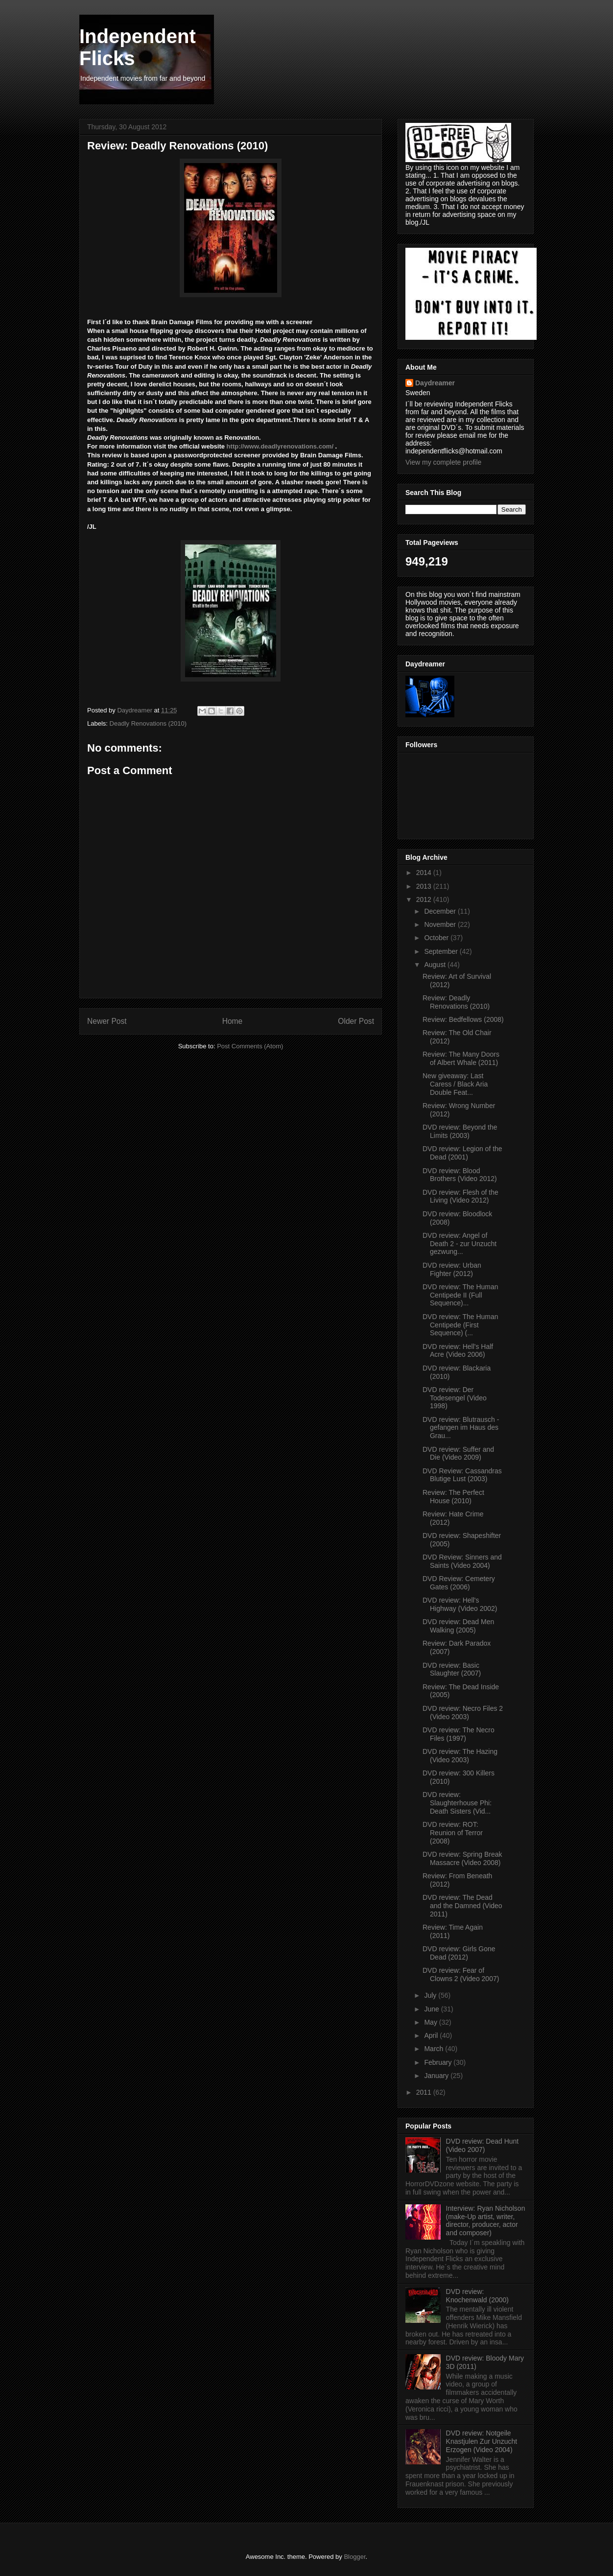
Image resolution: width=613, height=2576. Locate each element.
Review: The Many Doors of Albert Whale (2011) (461, 1058)
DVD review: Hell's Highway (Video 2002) (460, 1604)
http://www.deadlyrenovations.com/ (280, 446)
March (434, 2049)
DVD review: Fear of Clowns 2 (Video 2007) (461, 1974)
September (441, 951)
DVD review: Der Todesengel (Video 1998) (455, 1398)
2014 (424, 872)
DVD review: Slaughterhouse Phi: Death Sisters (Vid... (457, 1803)
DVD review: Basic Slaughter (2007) (452, 1669)
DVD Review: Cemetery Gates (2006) (459, 1583)
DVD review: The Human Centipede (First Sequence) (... (460, 1325)
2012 (424, 899)
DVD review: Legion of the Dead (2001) (462, 1153)
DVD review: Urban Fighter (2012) (452, 1269)
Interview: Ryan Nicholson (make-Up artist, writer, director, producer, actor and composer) (485, 2220)
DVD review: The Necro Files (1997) (459, 1734)
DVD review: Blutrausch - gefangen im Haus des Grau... (461, 1428)
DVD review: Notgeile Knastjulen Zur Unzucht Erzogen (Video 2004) (482, 2441)
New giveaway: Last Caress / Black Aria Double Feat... (455, 1084)
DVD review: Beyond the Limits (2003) (460, 1131)
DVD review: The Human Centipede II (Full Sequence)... (460, 1295)
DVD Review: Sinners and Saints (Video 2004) (462, 1561)
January (437, 2076)
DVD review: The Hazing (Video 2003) (460, 1756)
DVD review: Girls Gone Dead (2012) (459, 1953)
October (437, 938)
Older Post (356, 1021)
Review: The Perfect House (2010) (453, 1497)
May (431, 2022)
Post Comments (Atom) (250, 1046)
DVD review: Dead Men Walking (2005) (458, 1626)
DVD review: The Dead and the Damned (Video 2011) (462, 1905)
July (431, 1995)
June (432, 2009)
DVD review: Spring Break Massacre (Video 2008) (462, 1858)
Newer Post (107, 1021)
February (438, 2062)
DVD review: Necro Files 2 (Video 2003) (463, 1712)
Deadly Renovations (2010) (148, 723)
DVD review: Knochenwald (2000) (477, 2296)
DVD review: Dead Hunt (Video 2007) (482, 2145)
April (432, 2035)
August (435, 965)
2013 (424, 886)
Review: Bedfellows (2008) (463, 1019)
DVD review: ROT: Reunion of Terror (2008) (453, 1832)
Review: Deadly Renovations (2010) (456, 1002)
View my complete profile (443, 462)
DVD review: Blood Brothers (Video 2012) (460, 1175)
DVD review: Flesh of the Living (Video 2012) (460, 1196)
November (440, 924)
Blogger (354, 2556)
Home (232, 1021)
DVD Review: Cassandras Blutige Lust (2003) (462, 1475)
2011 (424, 2092)
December (440, 911)
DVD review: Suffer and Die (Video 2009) (458, 1453)
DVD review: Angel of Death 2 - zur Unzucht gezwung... (459, 1243)
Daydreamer (435, 383)
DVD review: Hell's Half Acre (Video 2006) (458, 1351)
